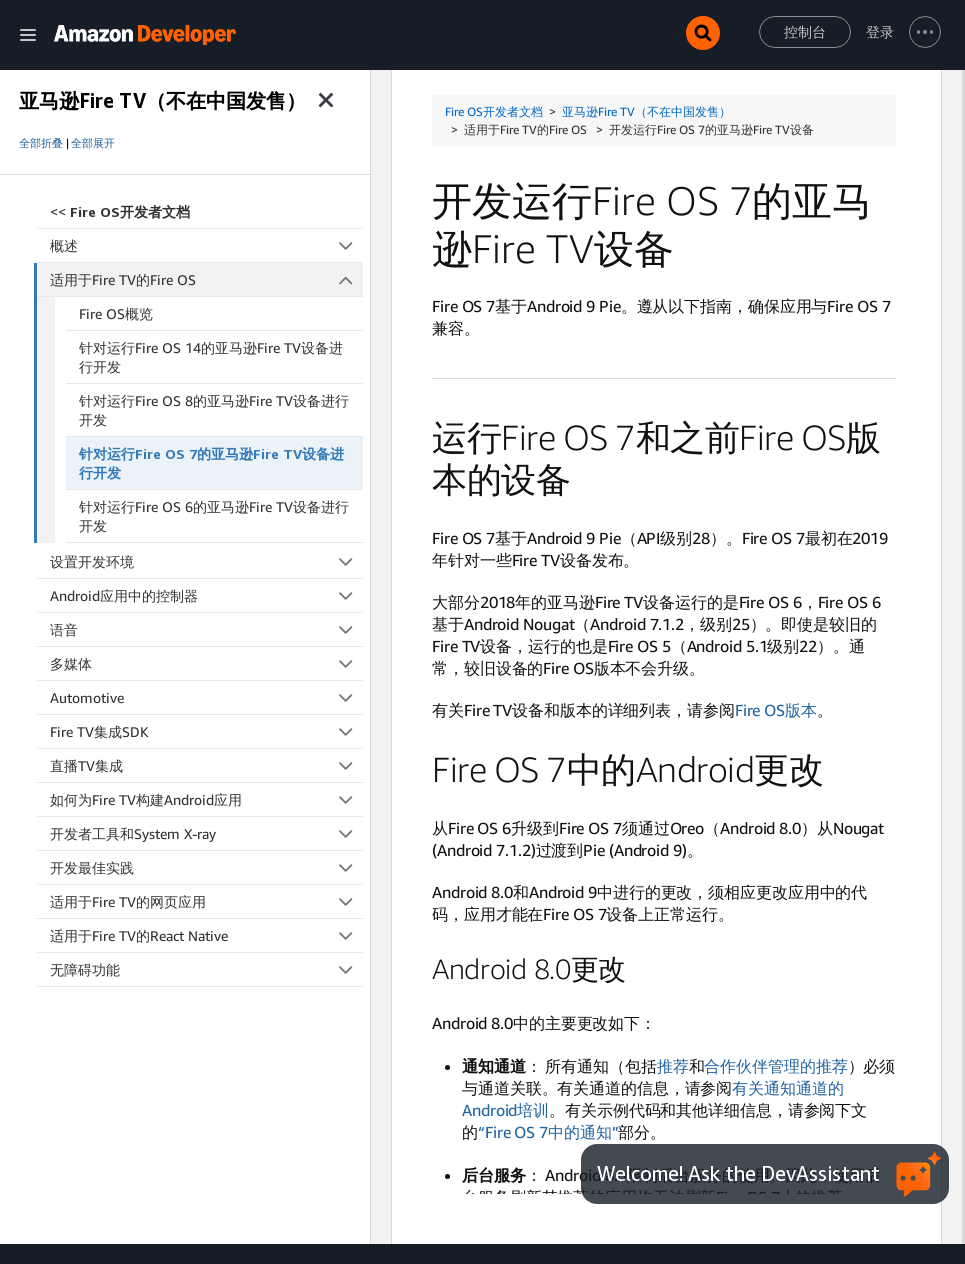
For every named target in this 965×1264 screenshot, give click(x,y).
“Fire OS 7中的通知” (548, 1132)
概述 (206, 245)
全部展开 (93, 143)
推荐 (673, 1066)
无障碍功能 (206, 969)
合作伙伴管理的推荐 (775, 1066)
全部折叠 (41, 143)
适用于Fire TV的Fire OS (207, 279)
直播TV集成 (206, 765)
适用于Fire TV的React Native (206, 935)
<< (120, 211)
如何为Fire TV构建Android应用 (206, 799)
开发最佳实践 (206, 867)
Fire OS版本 (776, 710)
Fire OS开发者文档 (494, 111)
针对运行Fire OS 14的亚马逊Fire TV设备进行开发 (211, 357)
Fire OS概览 (116, 313)
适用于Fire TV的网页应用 (206, 901)
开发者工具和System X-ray (206, 833)
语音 (206, 629)
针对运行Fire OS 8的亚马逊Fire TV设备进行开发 (214, 410)
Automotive (206, 697)
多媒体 (206, 663)
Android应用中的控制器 (206, 595)
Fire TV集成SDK (206, 731)
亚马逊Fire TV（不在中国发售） (646, 111)
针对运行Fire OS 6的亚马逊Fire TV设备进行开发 (214, 516)
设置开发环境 (206, 561)
